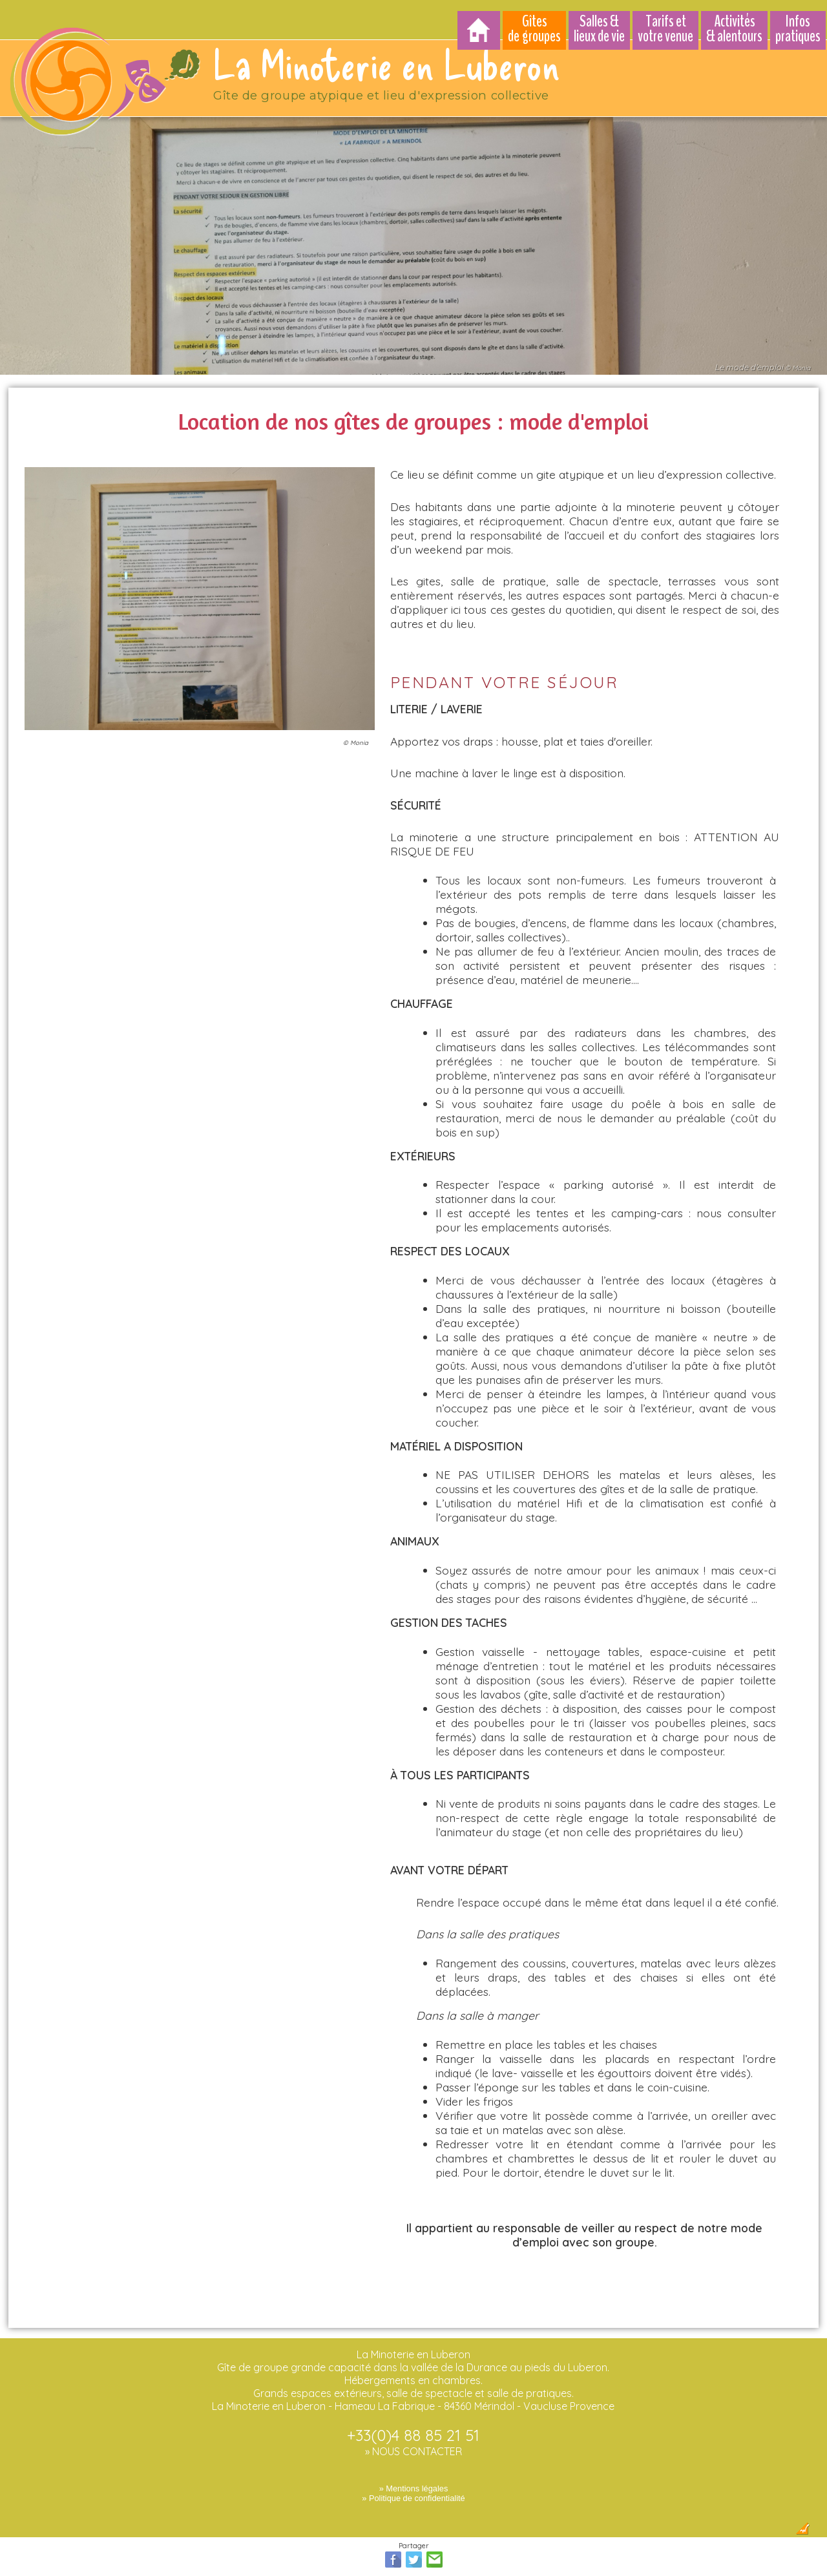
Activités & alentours (734, 29)
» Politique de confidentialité (413, 2491)
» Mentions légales (413, 2481)
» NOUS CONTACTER (413, 2444)
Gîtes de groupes (534, 29)
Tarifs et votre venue (665, 29)
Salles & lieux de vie (599, 29)
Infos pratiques (798, 29)
